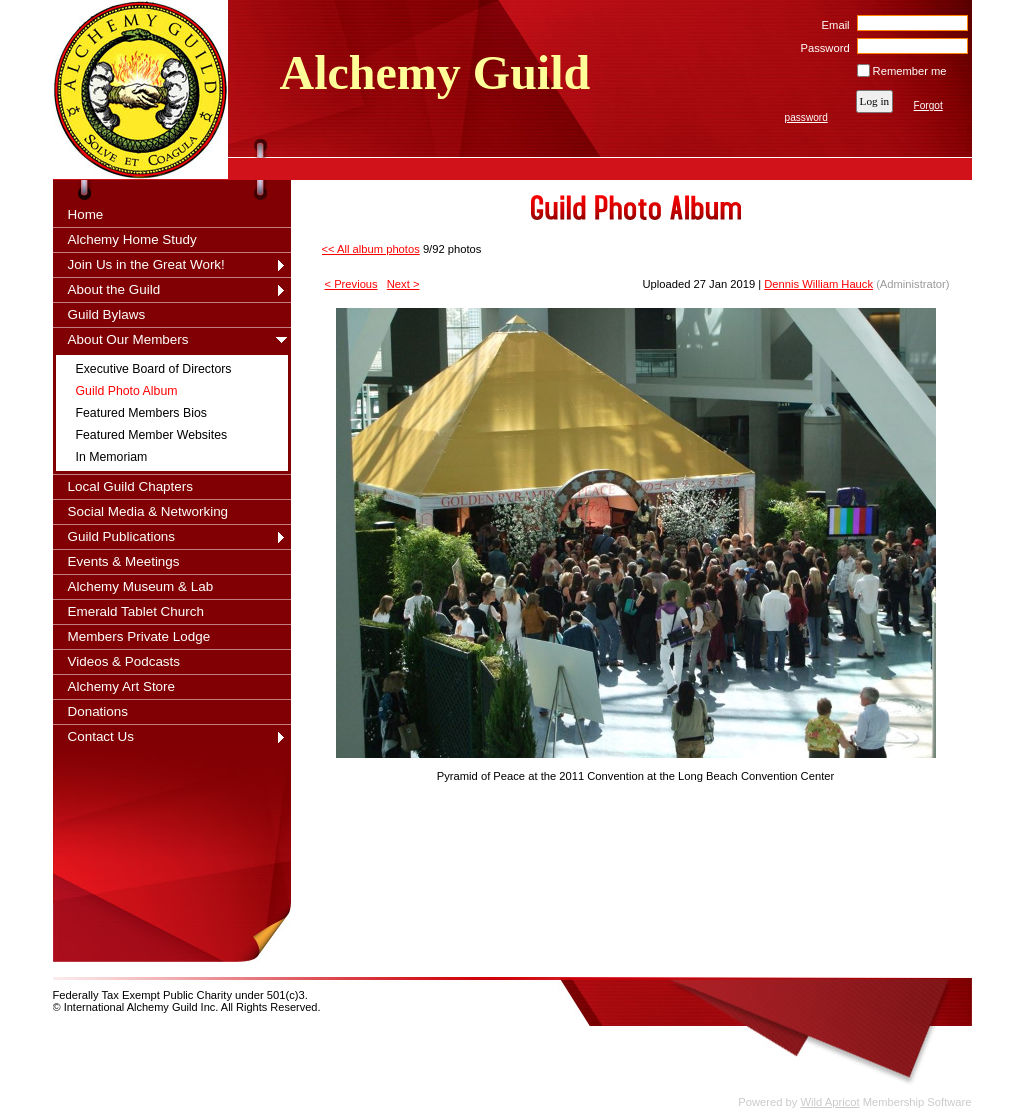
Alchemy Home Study (132, 239)
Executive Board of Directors (154, 369)
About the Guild (114, 289)
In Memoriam (112, 457)
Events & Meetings (124, 561)
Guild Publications (122, 536)
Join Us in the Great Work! (146, 264)
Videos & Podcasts (124, 661)
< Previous (351, 284)
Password (821, 48)
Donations (98, 711)
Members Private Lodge (139, 636)
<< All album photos (371, 249)
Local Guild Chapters (131, 486)
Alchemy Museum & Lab (141, 586)
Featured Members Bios (141, 413)
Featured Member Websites (152, 435)
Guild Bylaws (107, 314)
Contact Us (101, 736)
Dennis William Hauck (818, 284)
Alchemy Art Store (122, 686)
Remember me (910, 71)
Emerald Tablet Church (136, 611)
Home (86, 214)
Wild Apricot (830, 1102)
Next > (403, 284)
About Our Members (128, 339)
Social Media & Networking (148, 511)
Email (831, 25)
